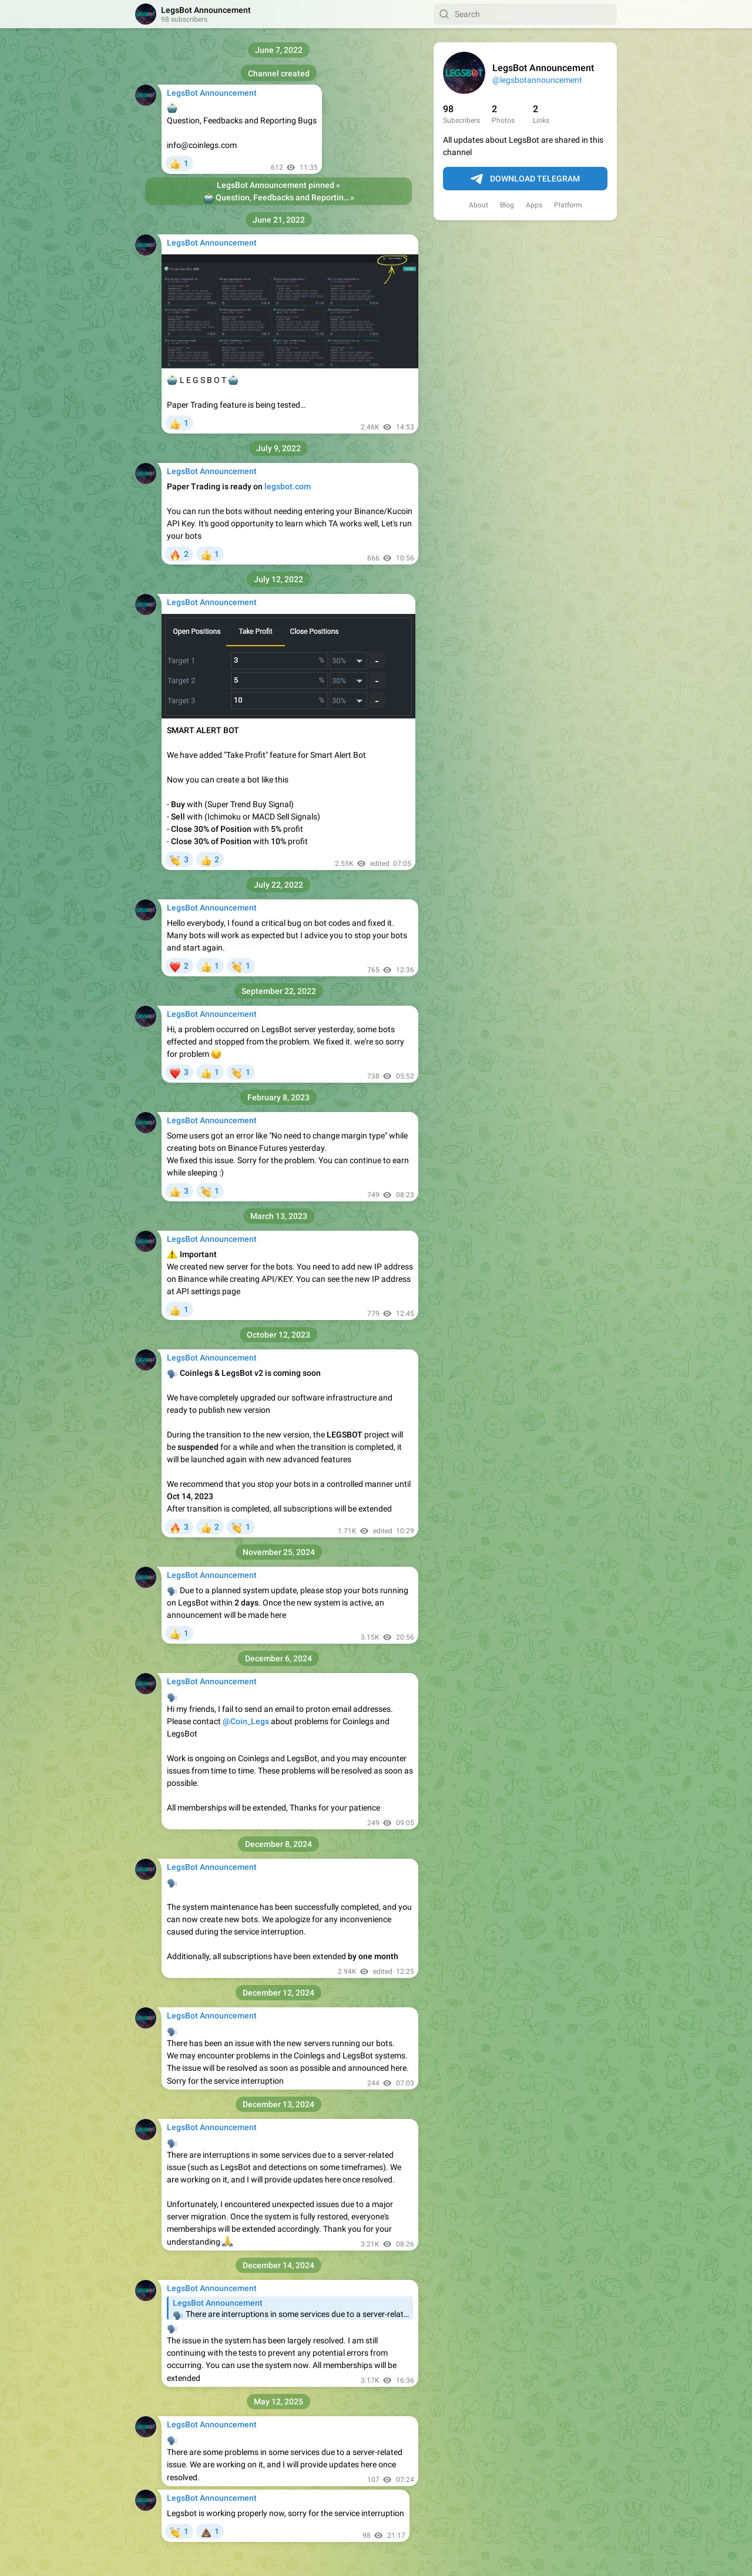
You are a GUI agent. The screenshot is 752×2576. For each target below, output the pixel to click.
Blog (507, 205)
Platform (568, 205)
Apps (534, 205)
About (478, 205)
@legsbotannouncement (537, 80)
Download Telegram (525, 179)
